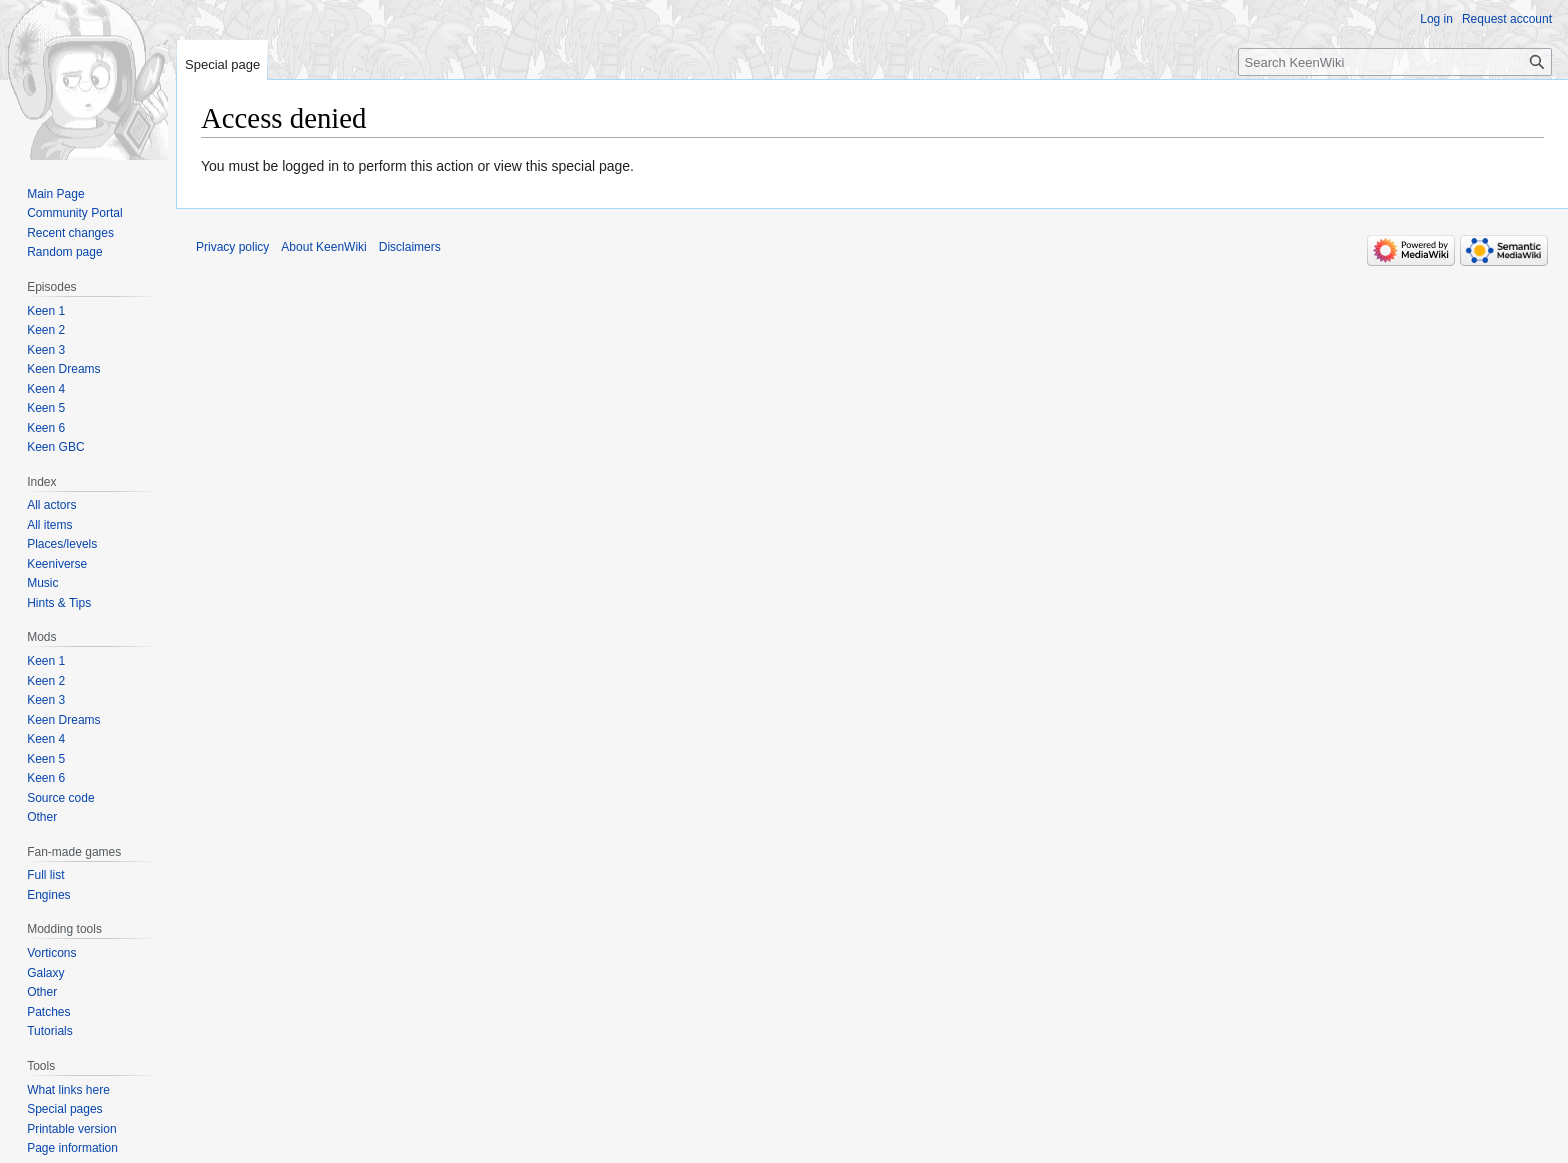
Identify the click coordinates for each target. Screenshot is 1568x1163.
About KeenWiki (323, 247)
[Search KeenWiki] (1395, 62)
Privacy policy (232, 247)
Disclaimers (410, 247)
